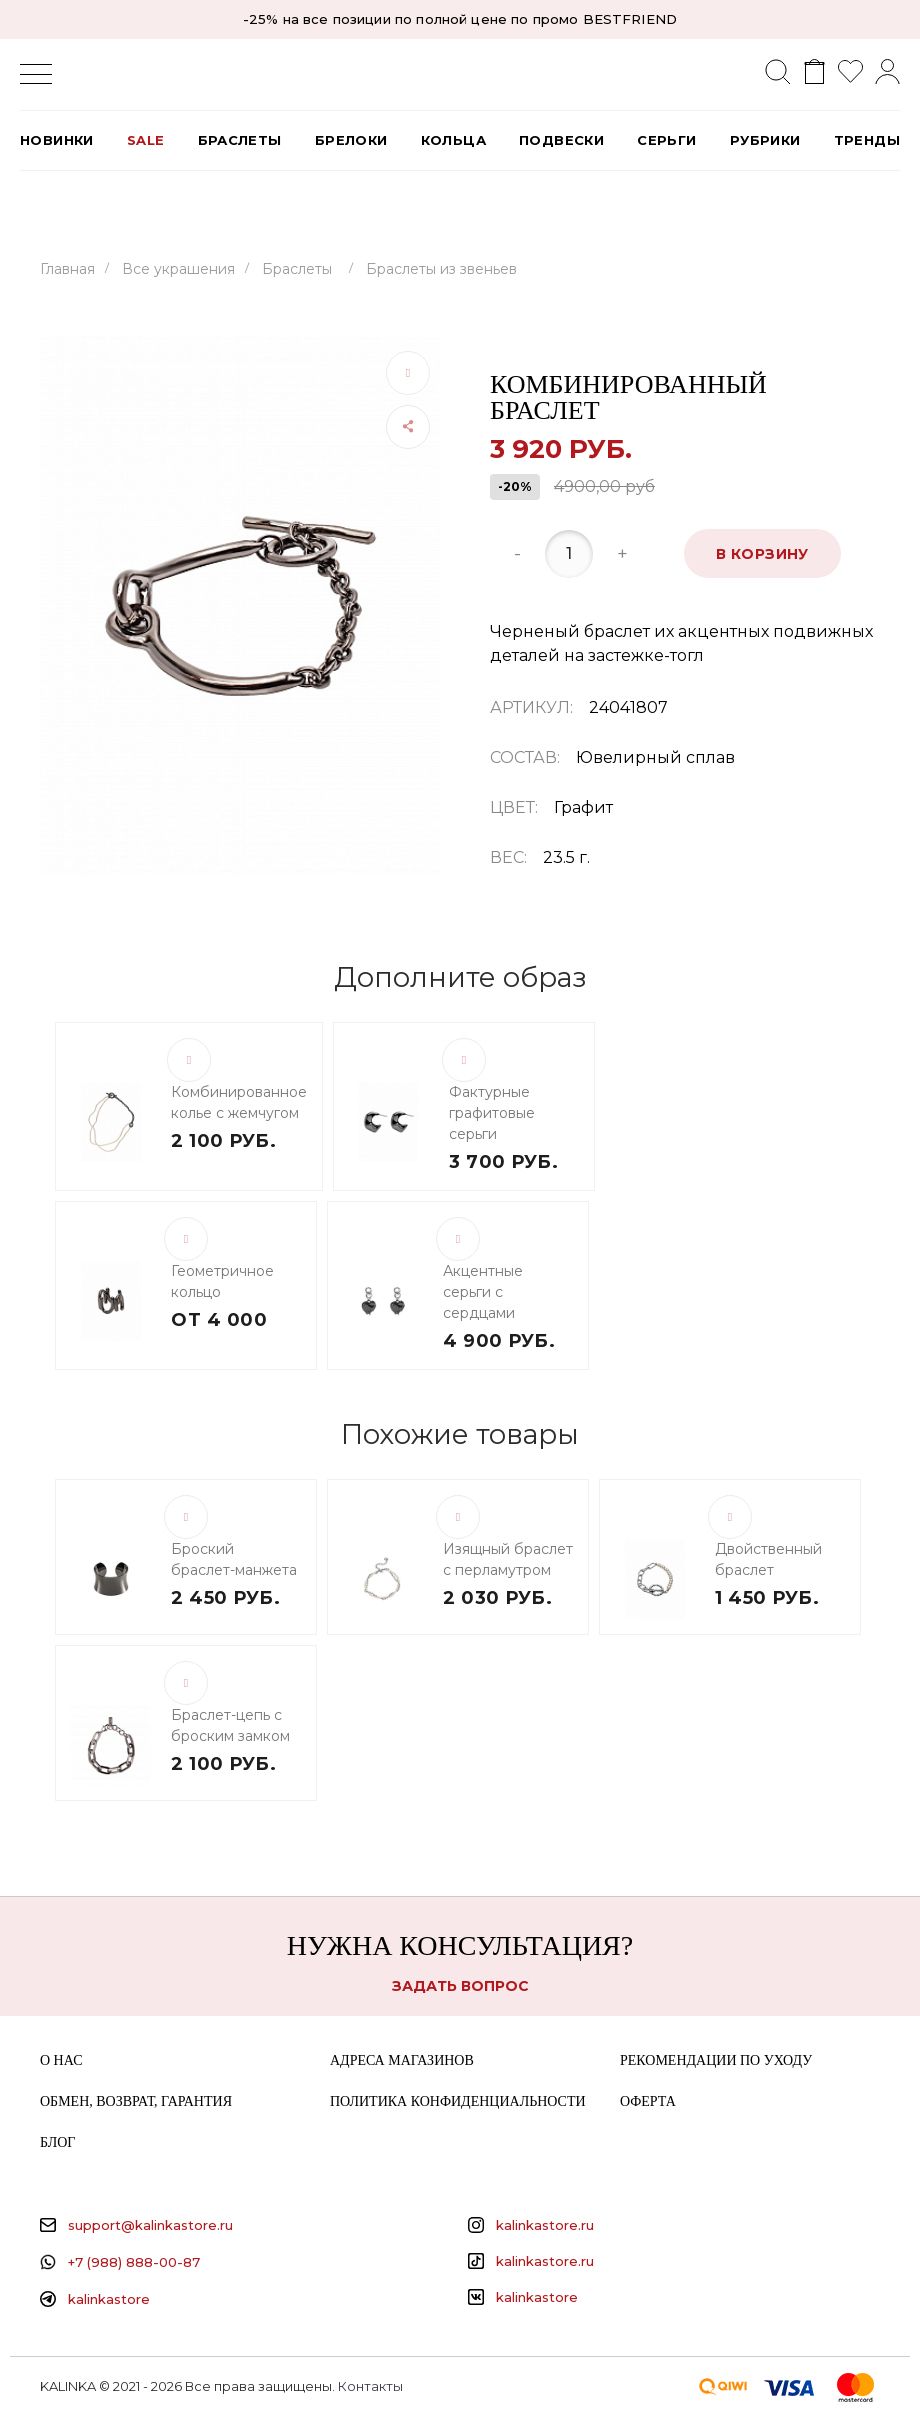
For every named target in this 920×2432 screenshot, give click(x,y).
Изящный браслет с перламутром (508, 1559)
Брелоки (351, 140)
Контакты (370, 2386)
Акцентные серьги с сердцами (483, 1292)
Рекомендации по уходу (716, 2060)
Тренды (867, 140)
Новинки (57, 140)
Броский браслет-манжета (234, 1559)
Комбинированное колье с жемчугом (239, 1102)
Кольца (453, 140)
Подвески (561, 140)
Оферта (648, 2101)
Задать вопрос (460, 1986)
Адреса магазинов (402, 2060)
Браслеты (240, 140)
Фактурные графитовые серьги (492, 1113)
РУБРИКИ (765, 140)
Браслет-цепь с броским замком (230, 1725)
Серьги (666, 140)
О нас (61, 2060)
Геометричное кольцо (222, 1281)
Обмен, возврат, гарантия (136, 2101)
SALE (146, 140)
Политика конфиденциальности (458, 2101)
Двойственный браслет (768, 1559)
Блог (57, 2142)
